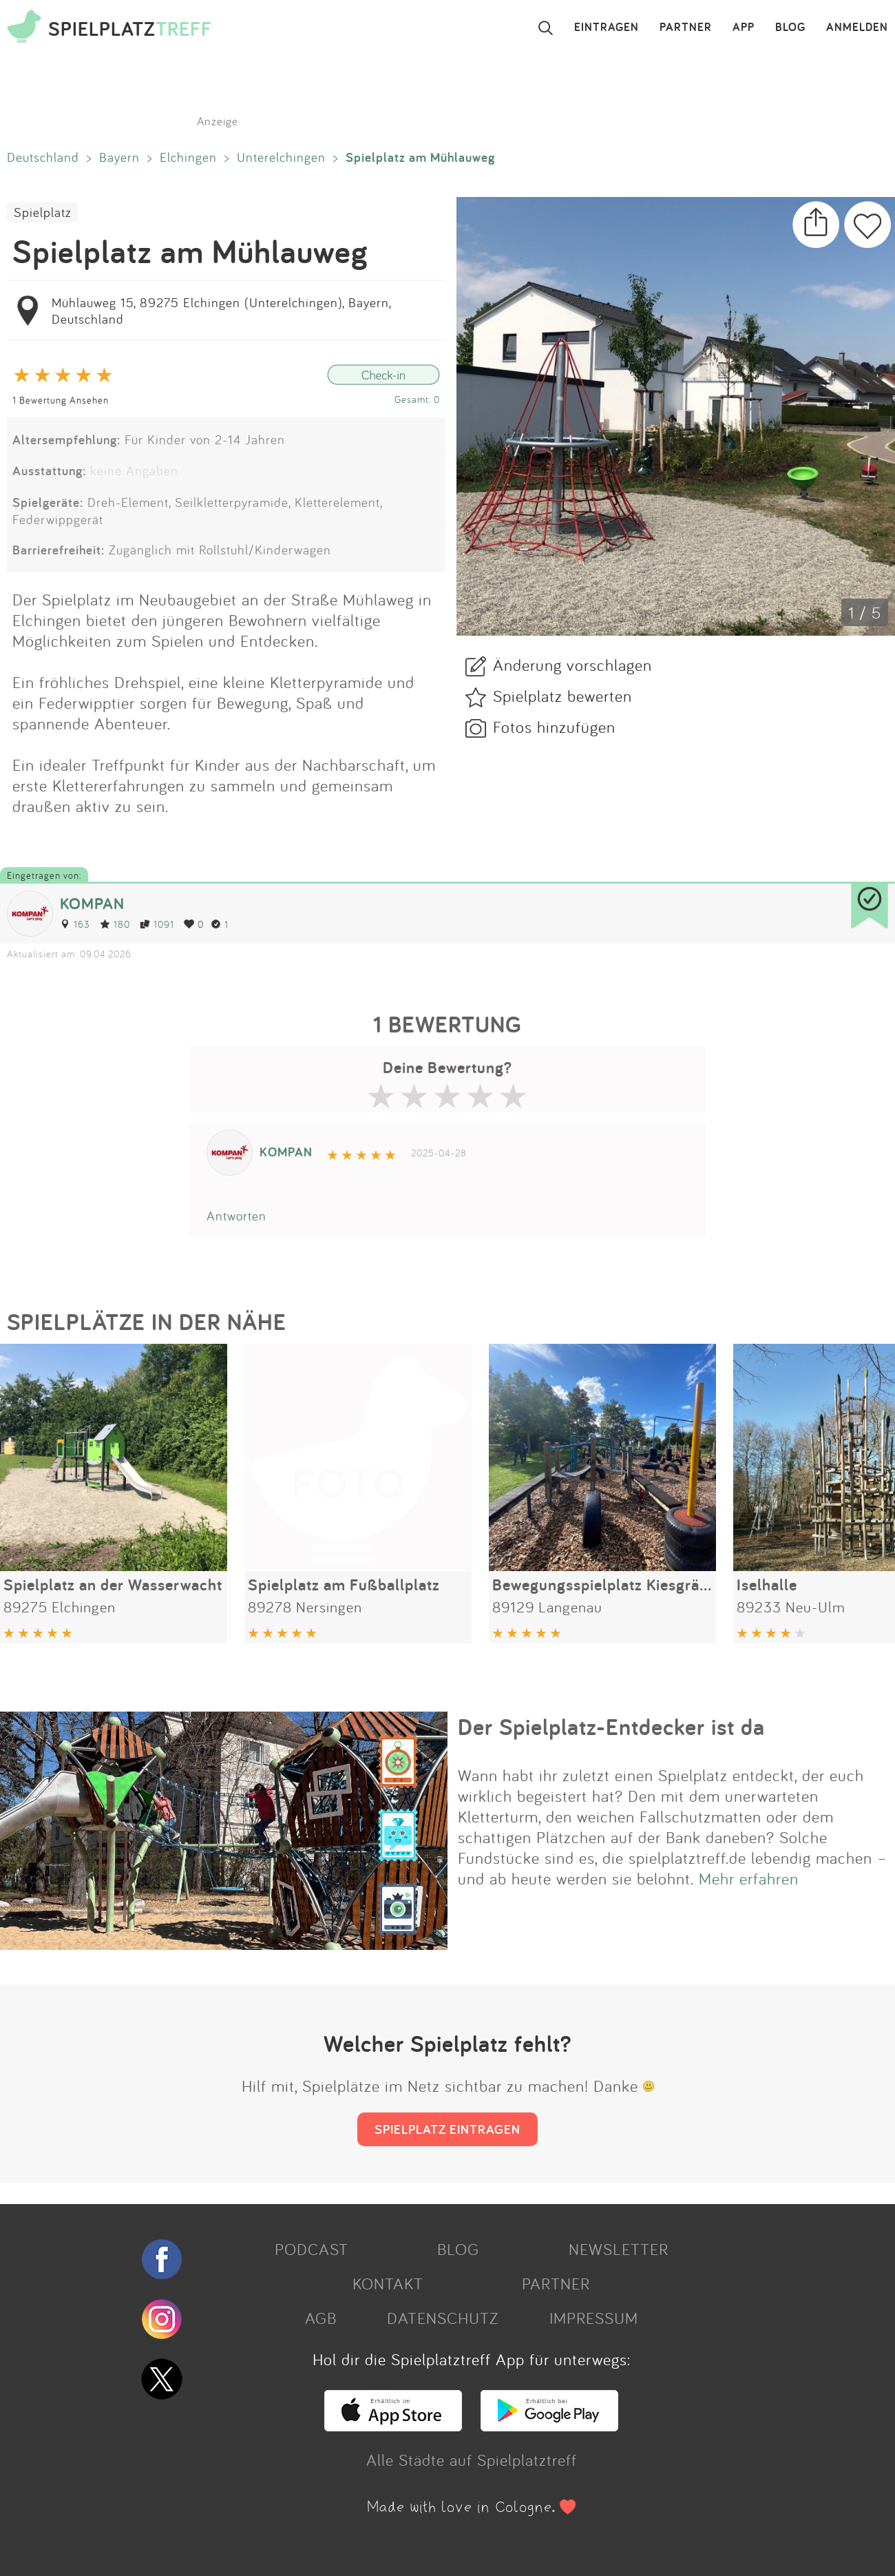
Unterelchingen (281, 157)
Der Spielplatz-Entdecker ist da (611, 1727)
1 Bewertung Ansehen (60, 399)
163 (75, 924)
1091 (157, 924)
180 (115, 924)
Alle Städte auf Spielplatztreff (471, 2459)
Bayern (119, 157)
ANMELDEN (857, 27)
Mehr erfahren (749, 1878)
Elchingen (188, 157)
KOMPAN (92, 903)
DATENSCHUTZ (442, 2317)
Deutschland (43, 157)
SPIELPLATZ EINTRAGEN (447, 2129)
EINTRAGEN (606, 27)
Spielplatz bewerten (562, 695)
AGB (321, 2317)
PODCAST (311, 2249)
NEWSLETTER (618, 2249)
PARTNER (686, 27)
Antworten (236, 1215)
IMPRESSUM (593, 2317)
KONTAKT (387, 2283)
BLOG (790, 27)
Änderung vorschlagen (572, 664)
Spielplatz (43, 212)
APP (744, 27)
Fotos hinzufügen (554, 726)
